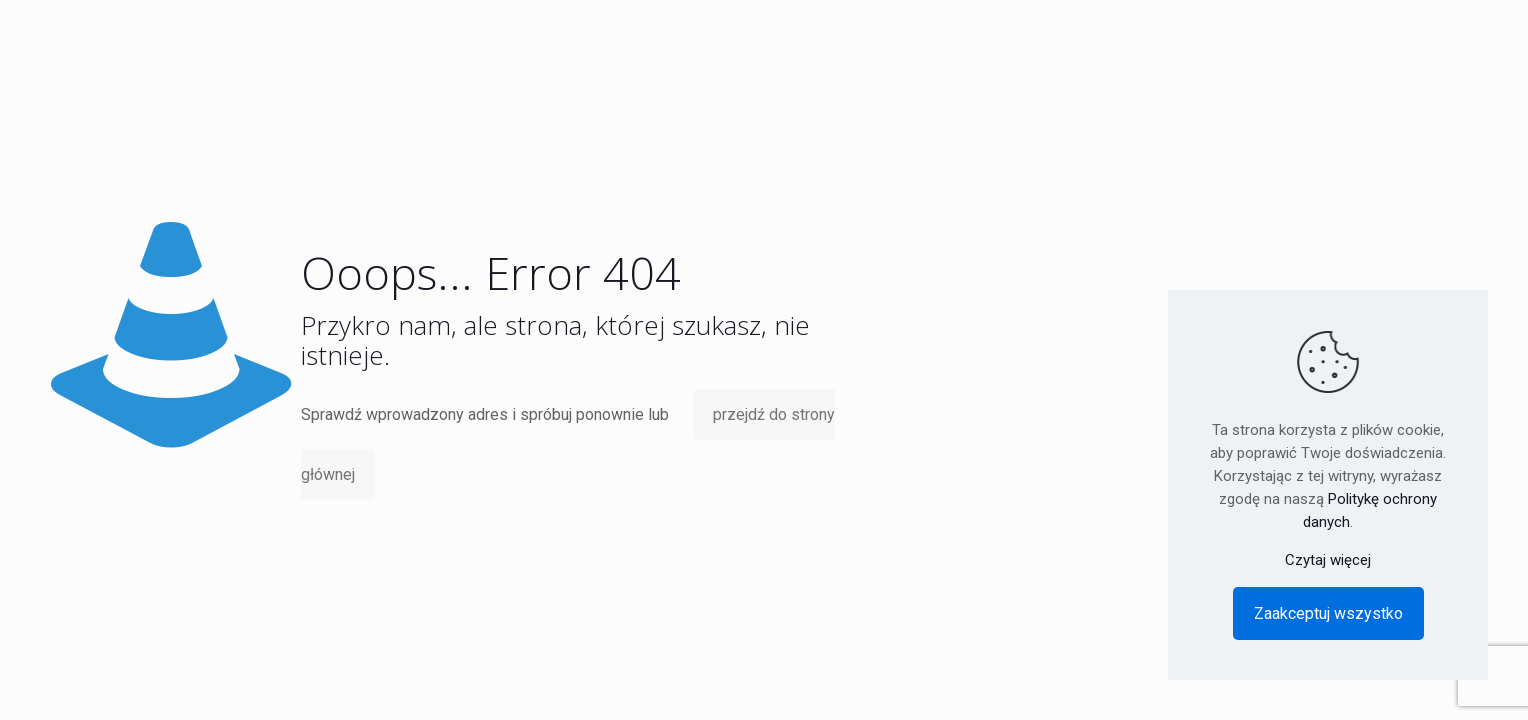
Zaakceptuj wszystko (1328, 613)
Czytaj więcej (1328, 560)
